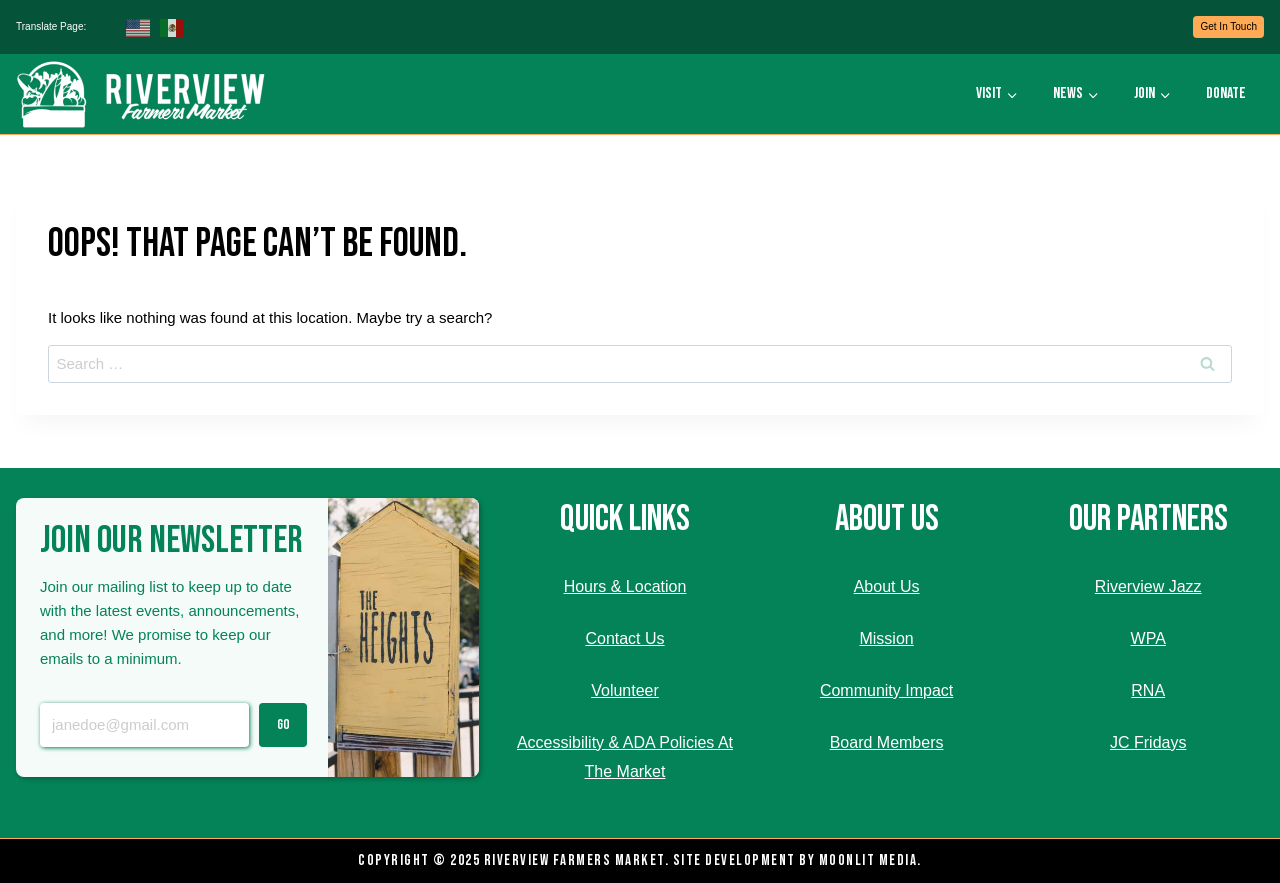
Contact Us (624, 638)
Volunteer (625, 690)
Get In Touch (1228, 26)
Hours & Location (625, 586)
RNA (1148, 690)
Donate (1226, 93)
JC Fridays (1148, 742)
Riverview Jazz (1148, 586)
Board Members (887, 742)
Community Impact (886, 690)
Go (283, 724)
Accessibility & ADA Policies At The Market (625, 757)
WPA (1148, 638)
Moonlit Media (868, 860)
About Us (887, 586)
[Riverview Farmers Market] (143, 94)
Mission (886, 638)
